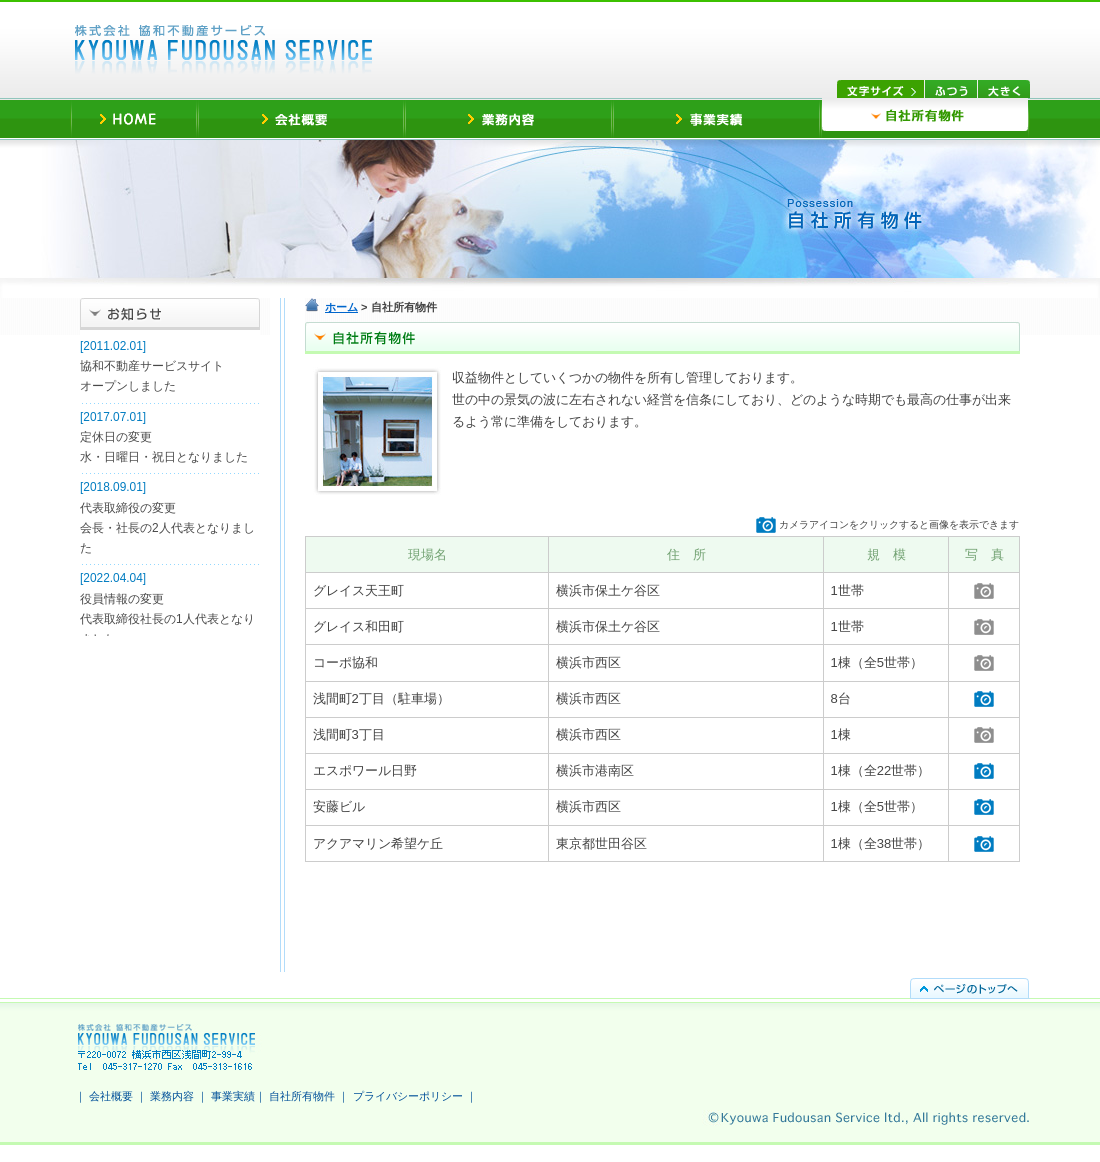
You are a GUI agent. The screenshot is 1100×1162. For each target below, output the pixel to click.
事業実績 (233, 1096)
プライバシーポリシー (408, 1096)
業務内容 (172, 1096)
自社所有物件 (302, 1096)
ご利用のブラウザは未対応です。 (170, 486)
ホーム (341, 307)
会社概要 (111, 1096)
